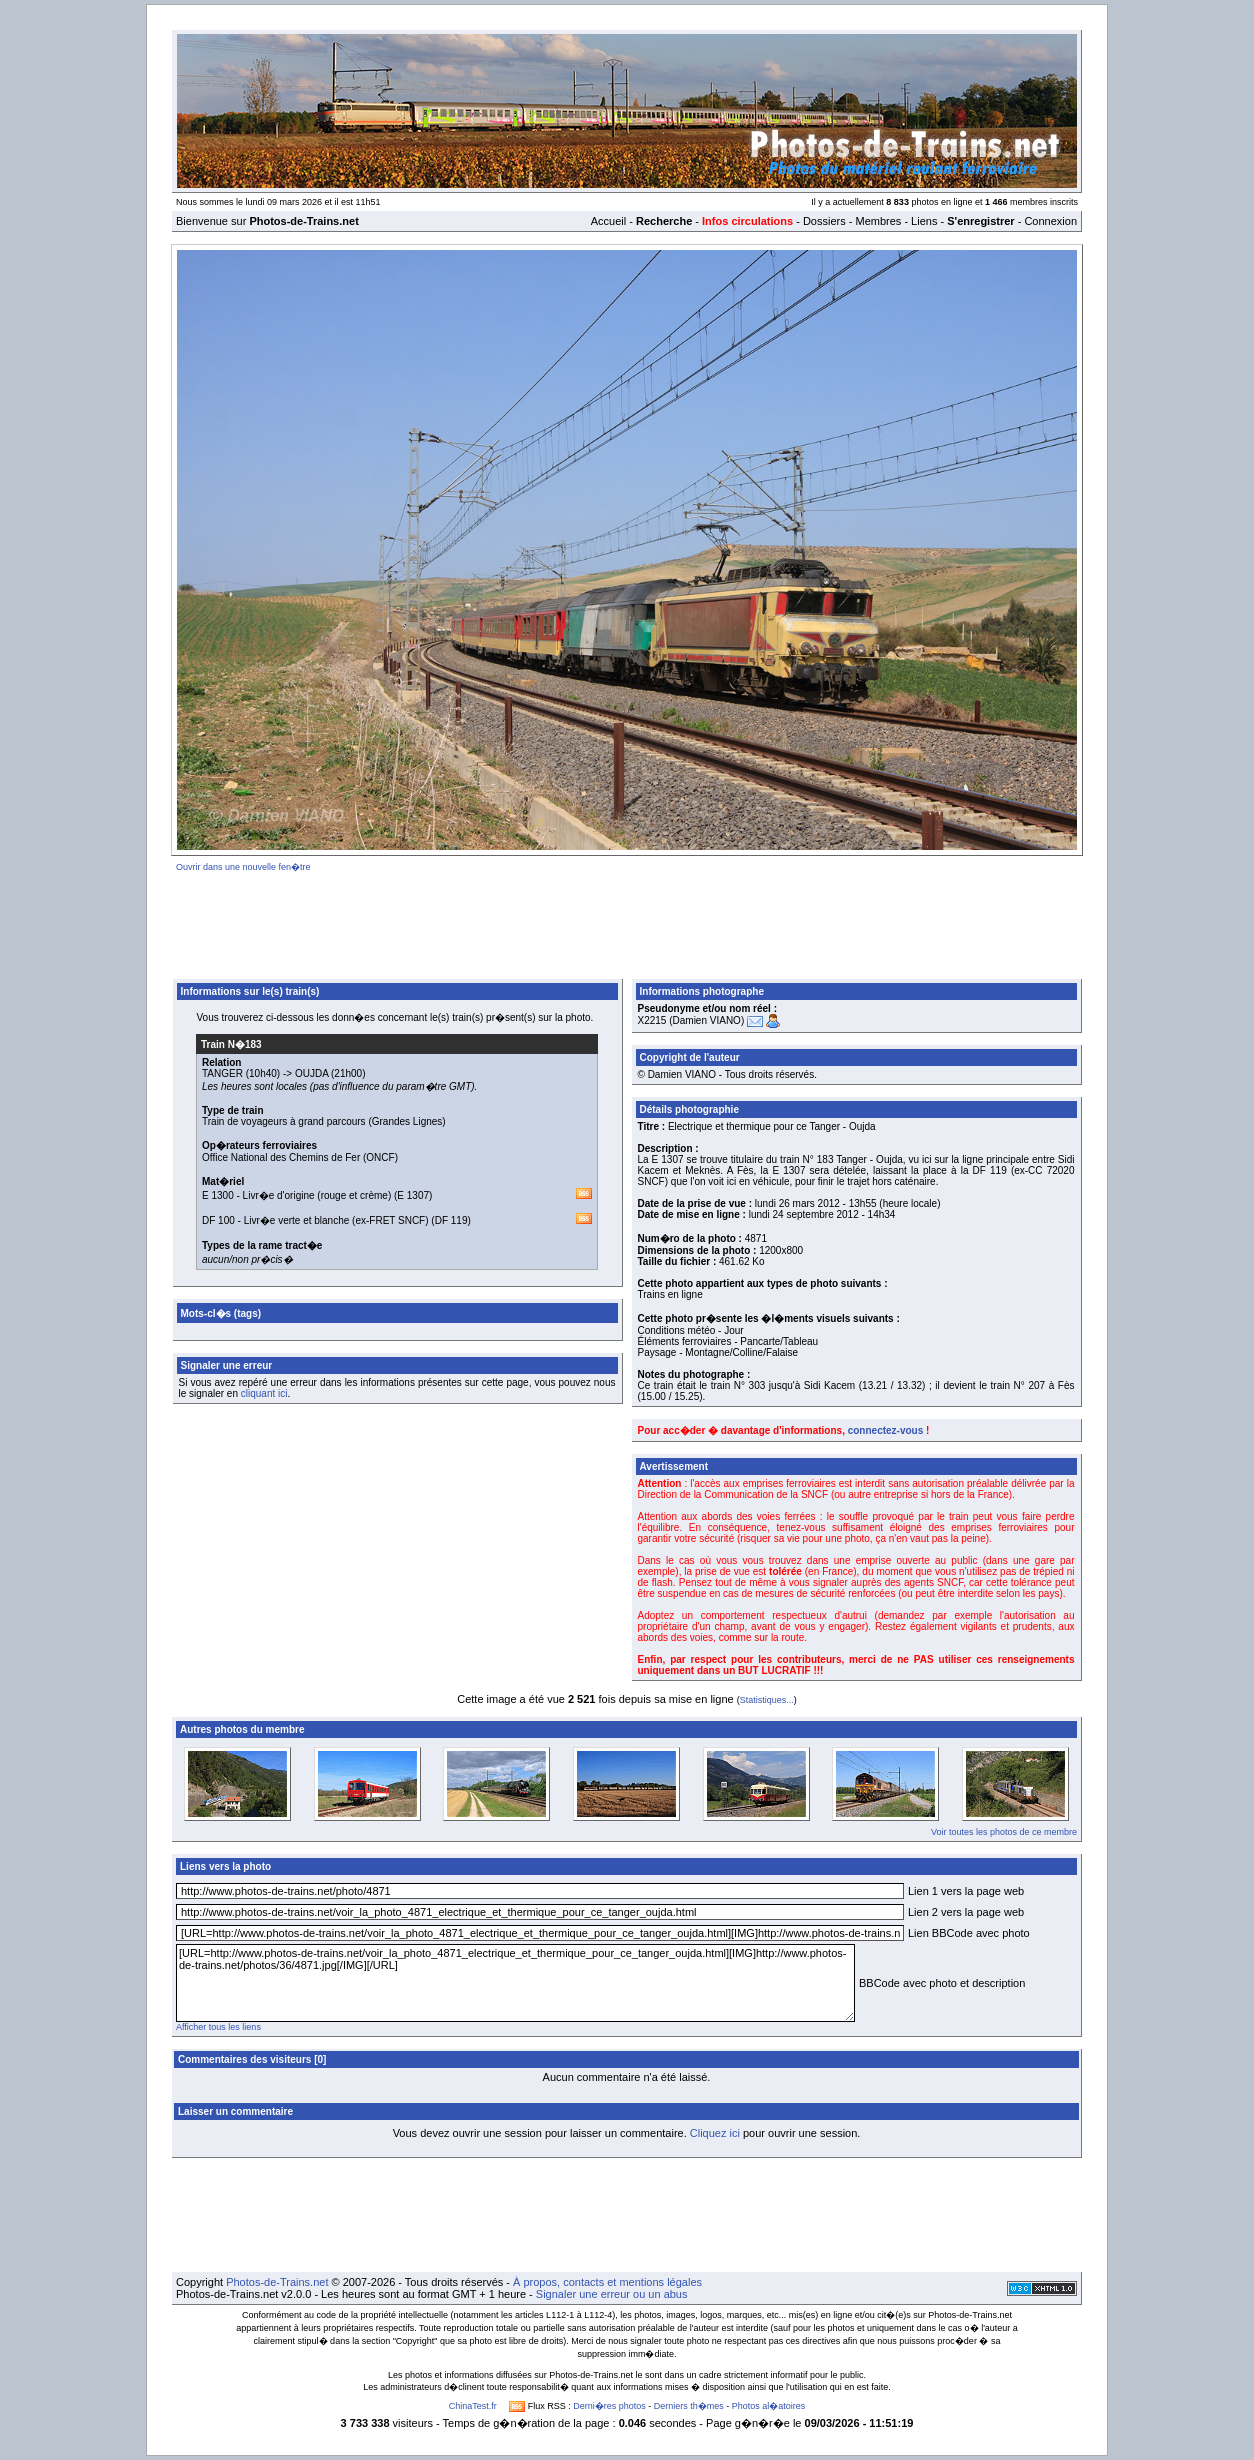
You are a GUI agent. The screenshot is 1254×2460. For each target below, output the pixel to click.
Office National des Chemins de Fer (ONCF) (300, 1157)
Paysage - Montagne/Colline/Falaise (718, 1352)
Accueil (608, 221)
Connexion (1050, 221)
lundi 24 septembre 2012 (804, 1214)
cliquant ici (264, 1393)
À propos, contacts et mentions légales (607, 2282)
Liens (924, 221)
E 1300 (218, 1195)
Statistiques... (767, 1700)
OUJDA (311, 1073)
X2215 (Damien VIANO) (691, 1020)
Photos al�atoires (769, 2406)
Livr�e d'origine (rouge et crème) (317, 1195)
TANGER (222, 1073)
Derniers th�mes (689, 2406)
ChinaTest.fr (473, 2406)
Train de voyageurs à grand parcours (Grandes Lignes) (324, 1121)
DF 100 (218, 1220)
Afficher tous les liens (218, 2027)
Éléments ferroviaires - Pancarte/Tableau (728, 1341)
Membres (878, 221)
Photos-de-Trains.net (277, 2282)
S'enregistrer (980, 221)
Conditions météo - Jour (691, 1330)
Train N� (231, 1044)
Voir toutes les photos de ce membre (1004, 1832)
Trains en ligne (670, 1294)
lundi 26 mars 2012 (797, 1203)
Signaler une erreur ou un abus (612, 2294)
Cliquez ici (715, 2133)
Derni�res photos (609, 2406)
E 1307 (413, 1195)
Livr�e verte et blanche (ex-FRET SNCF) (336, 1220)
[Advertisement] (627, 922)
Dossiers (824, 221)
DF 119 (451, 1220)
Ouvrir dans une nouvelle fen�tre (243, 867)
